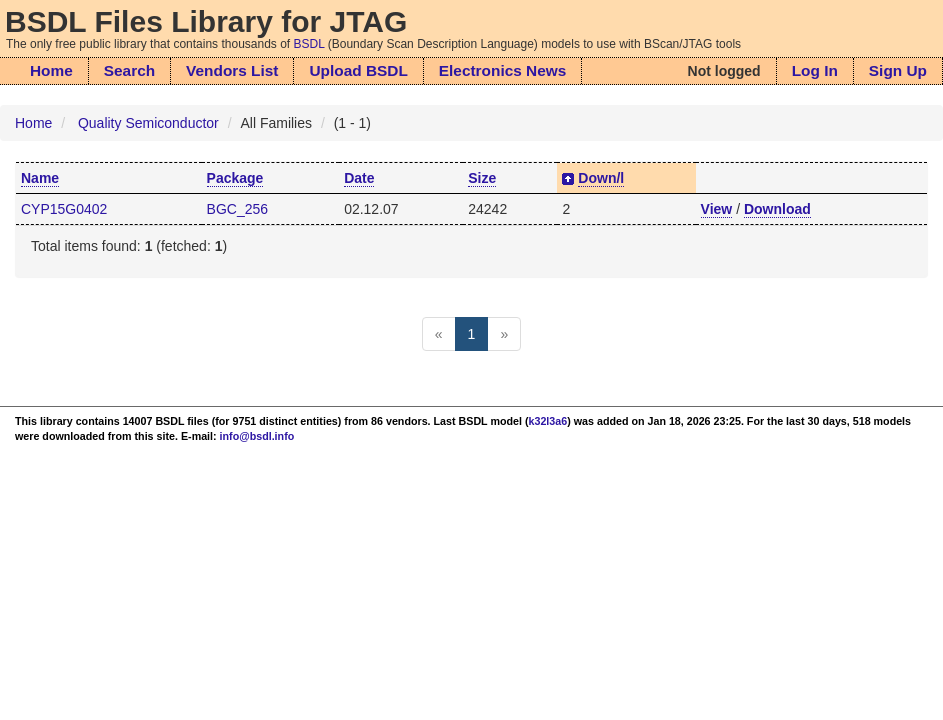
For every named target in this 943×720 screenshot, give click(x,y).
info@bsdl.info (257, 436)
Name (40, 178)
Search (129, 70)
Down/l (601, 178)
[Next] (504, 334)
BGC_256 (237, 209)
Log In (815, 70)
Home (51, 70)
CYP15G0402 (64, 209)
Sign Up (898, 70)
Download (777, 209)
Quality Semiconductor (148, 123)
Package (235, 178)
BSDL (309, 44)
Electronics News (502, 70)
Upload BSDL (358, 70)
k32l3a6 (548, 421)
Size (482, 178)
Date (359, 178)
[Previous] (439, 334)
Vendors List (232, 70)
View (717, 209)
